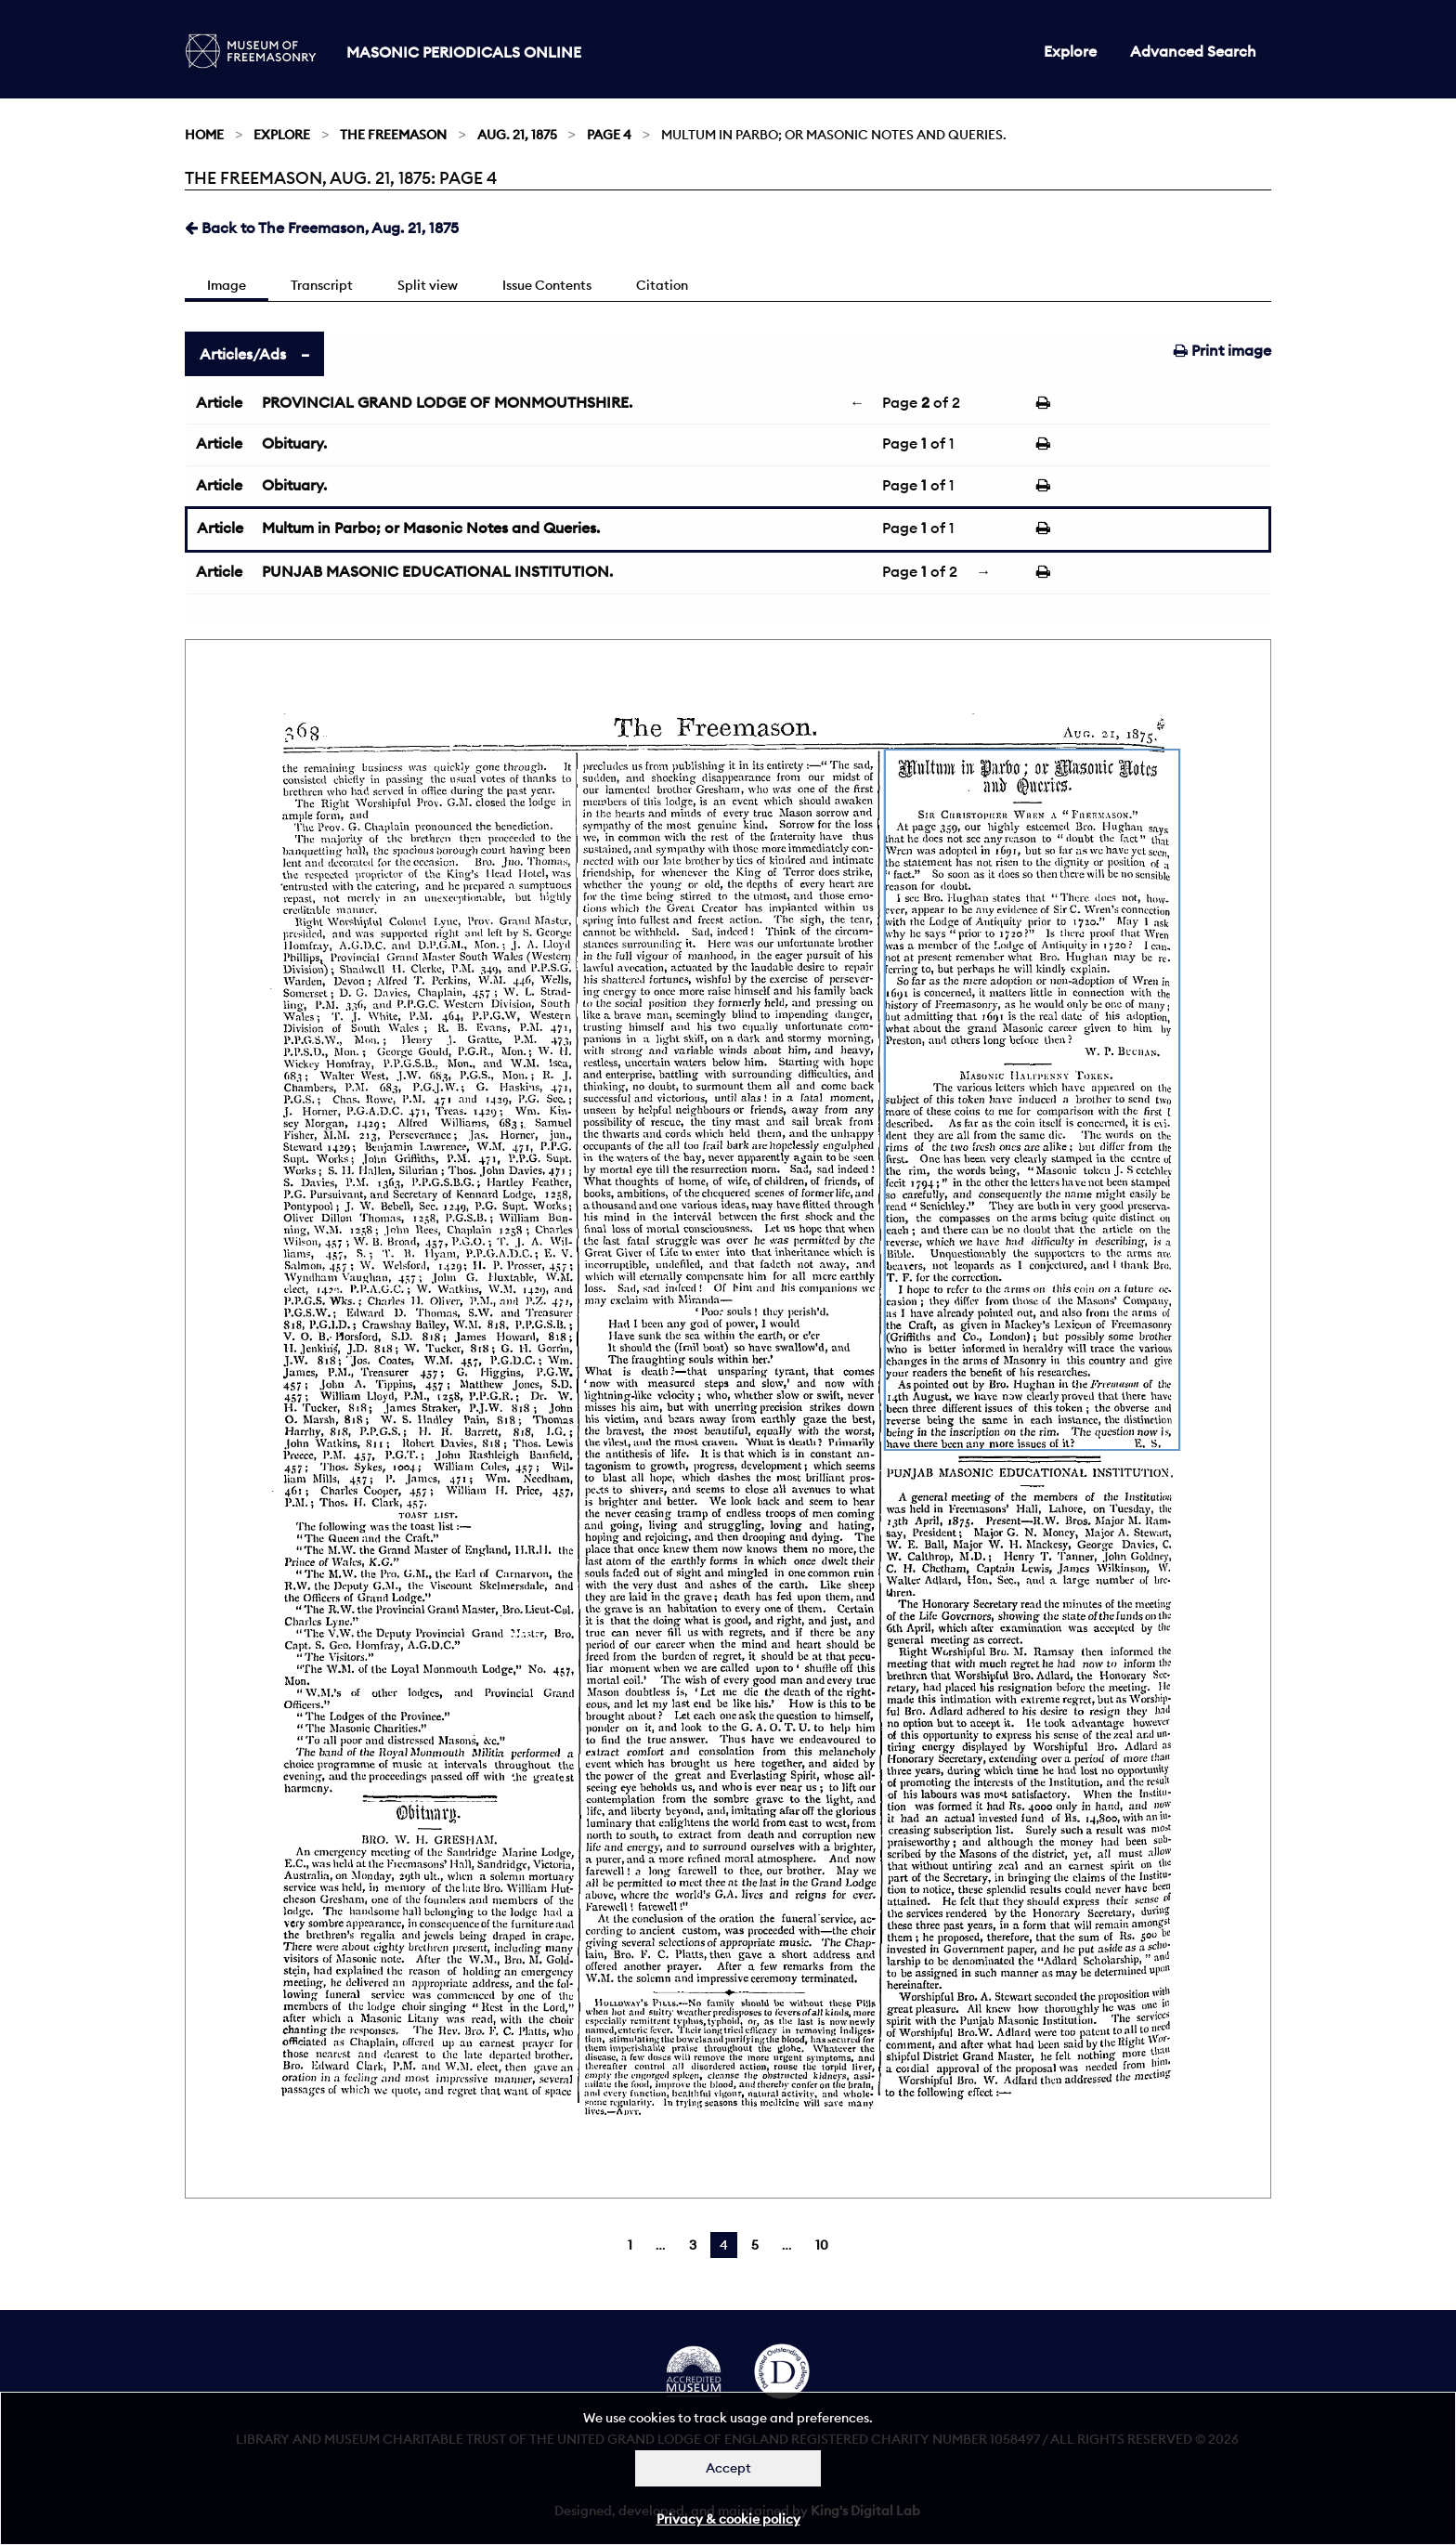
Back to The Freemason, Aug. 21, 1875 (322, 227)
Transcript (322, 285)
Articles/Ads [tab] (243, 354)
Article (219, 402)
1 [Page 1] (630, 2245)
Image (226, 285)
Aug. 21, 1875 (517, 134)
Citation (662, 285)
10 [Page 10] (821, 2245)
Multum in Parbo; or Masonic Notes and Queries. (431, 527)
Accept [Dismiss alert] (728, 2468)
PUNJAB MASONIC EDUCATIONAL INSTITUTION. (437, 571)
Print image (1222, 350)
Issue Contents (547, 285)
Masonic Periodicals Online (463, 52)
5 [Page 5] (755, 2245)
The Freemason (393, 134)
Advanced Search (1193, 51)
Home (204, 134)
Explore (1070, 51)
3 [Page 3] (692, 2245)
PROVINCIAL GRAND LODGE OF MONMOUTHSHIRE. (447, 402)
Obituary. (294, 443)
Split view (427, 285)
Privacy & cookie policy (728, 2519)
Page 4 (609, 134)
